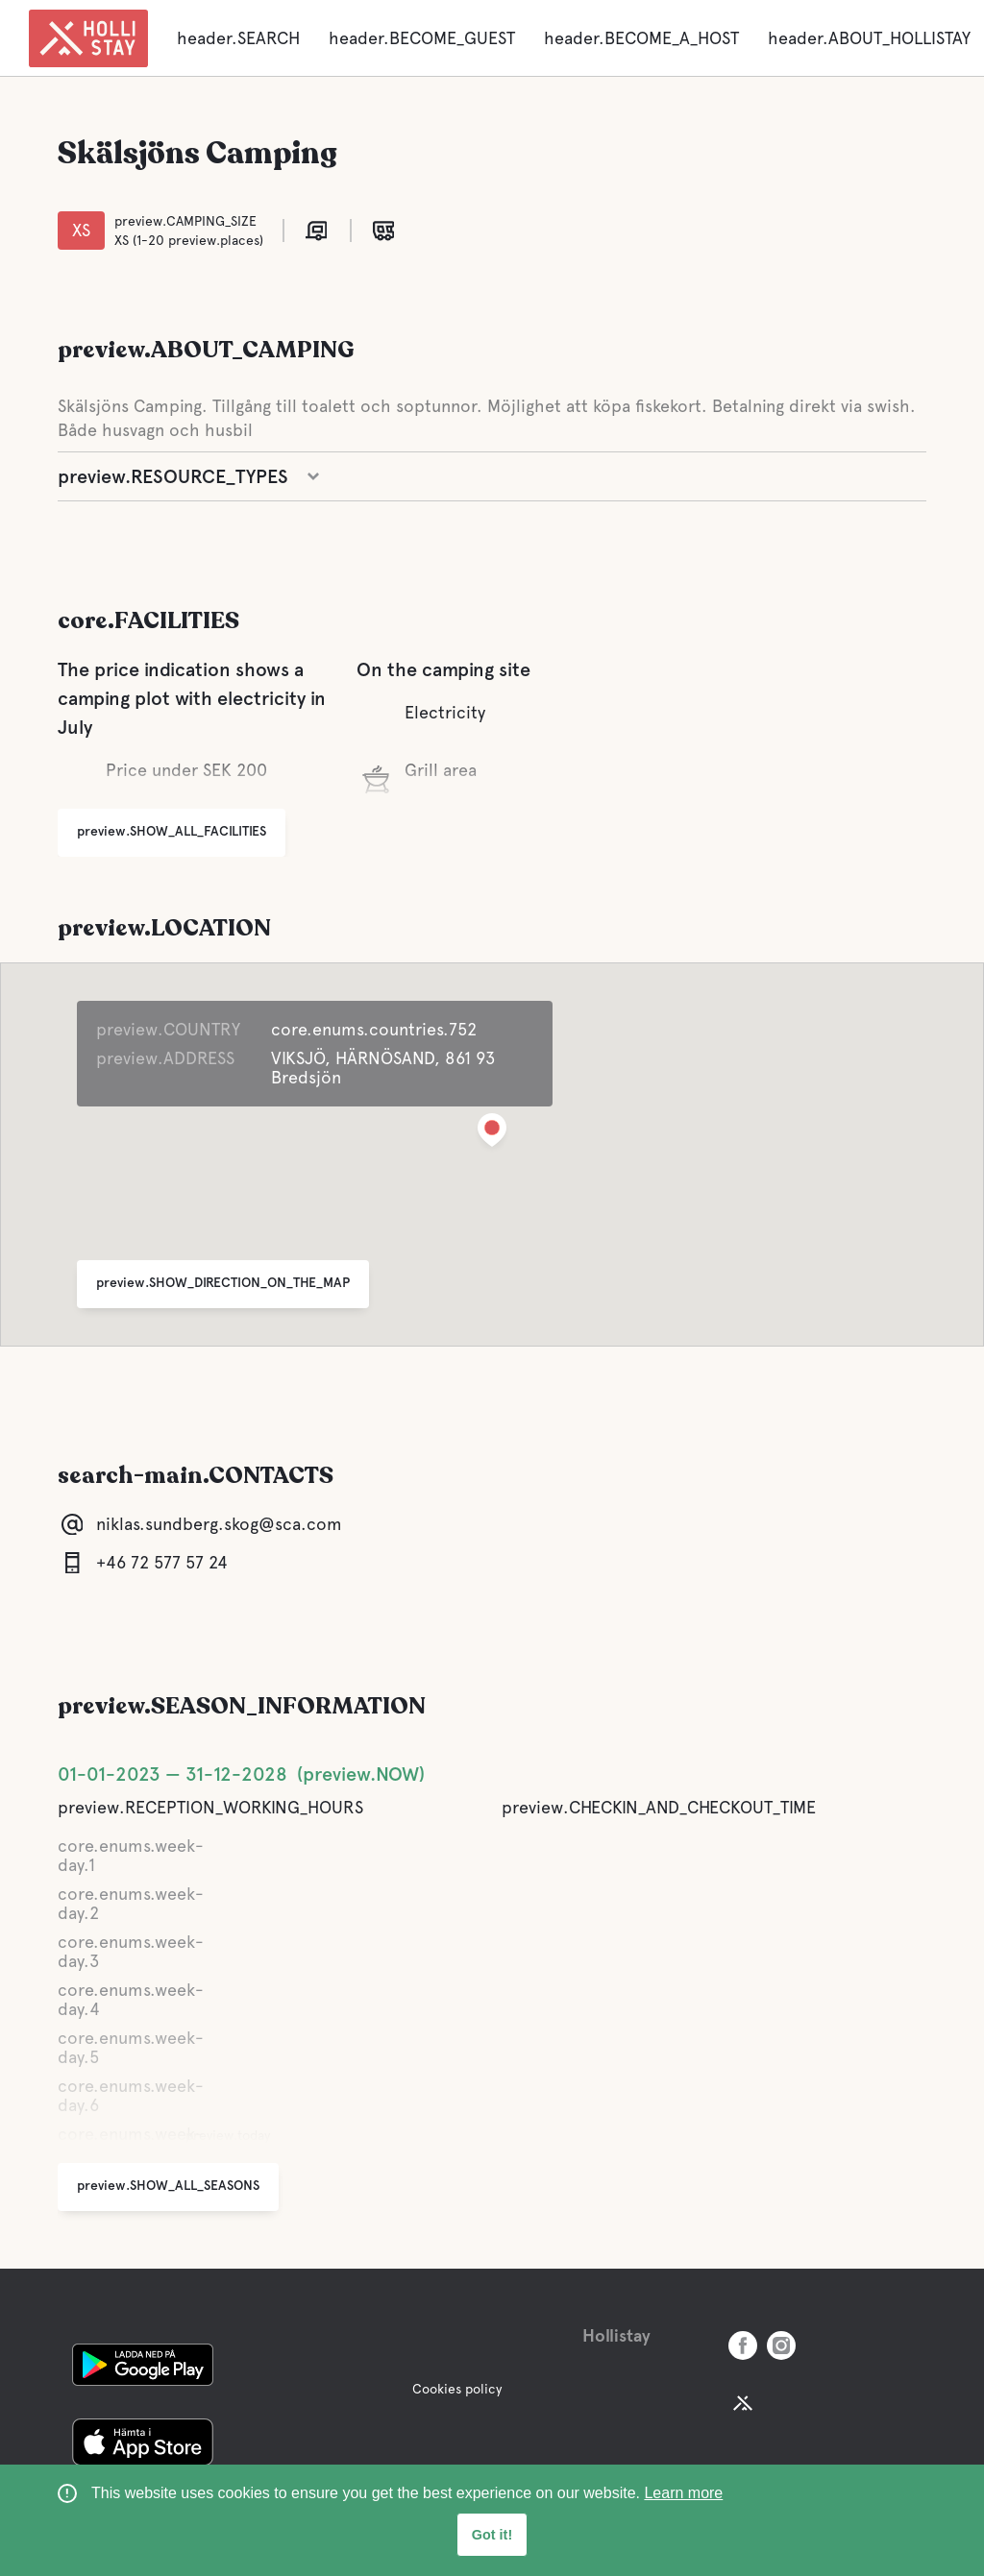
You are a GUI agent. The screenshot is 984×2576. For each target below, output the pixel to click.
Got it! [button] (492, 2534)
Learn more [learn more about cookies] (683, 2493)
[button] (492, 1133)
